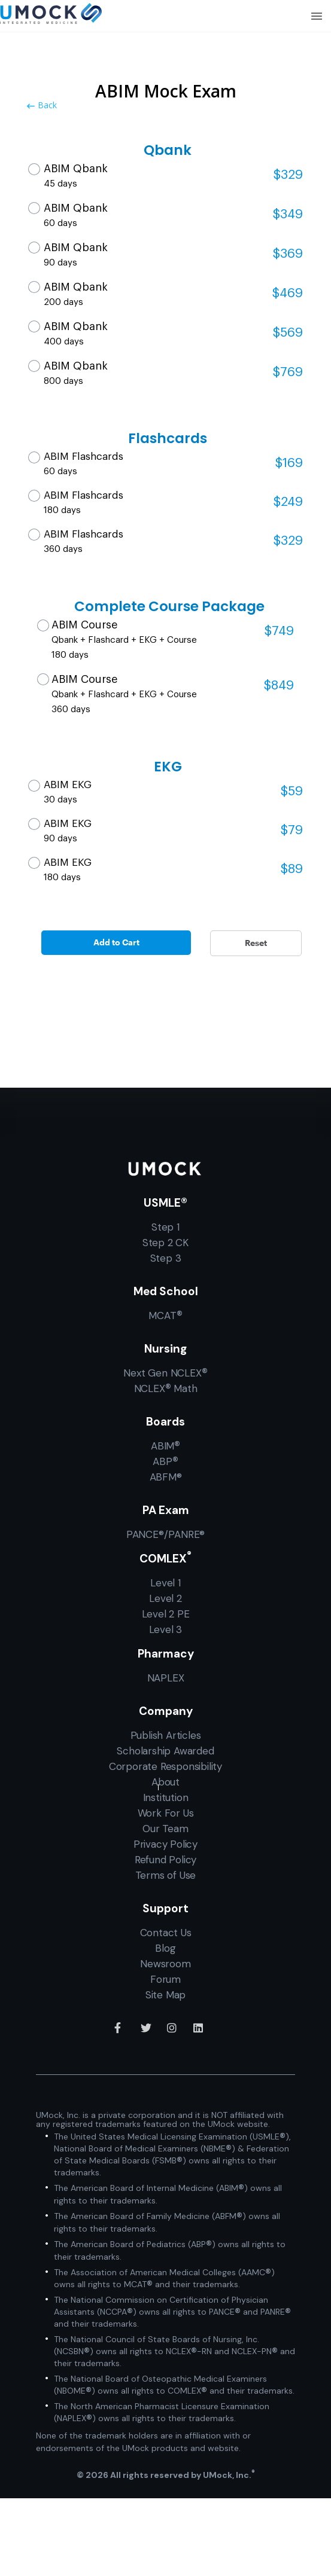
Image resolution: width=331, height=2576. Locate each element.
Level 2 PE (166, 1613)
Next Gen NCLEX (165, 1372)
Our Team (165, 1828)
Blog (165, 1948)
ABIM (165, 1445)
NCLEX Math (166, 1388)
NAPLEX (165, 1677)
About (165, 1781)
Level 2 (165, 1598)
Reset (256, 943)
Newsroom (165, 1963)
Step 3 (165, 1258)
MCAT (165, 1315)
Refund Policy (165, 1859)
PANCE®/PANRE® (165, 1534)
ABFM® (166, 1477)
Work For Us (166, 1813)
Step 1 (165, 1227)
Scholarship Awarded (165, 1750)
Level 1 (165, 1582)
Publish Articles (165, 1735)
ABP (165, 1461)
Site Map (165, 1994)
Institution (166, 1797)
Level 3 (166, 1629)
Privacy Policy (165, 1844)
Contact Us (166, 1932)
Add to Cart (116, 942)
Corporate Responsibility (165, 1766)
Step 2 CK (165, 1242)
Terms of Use (165, 1875)
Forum (165, 1979)
